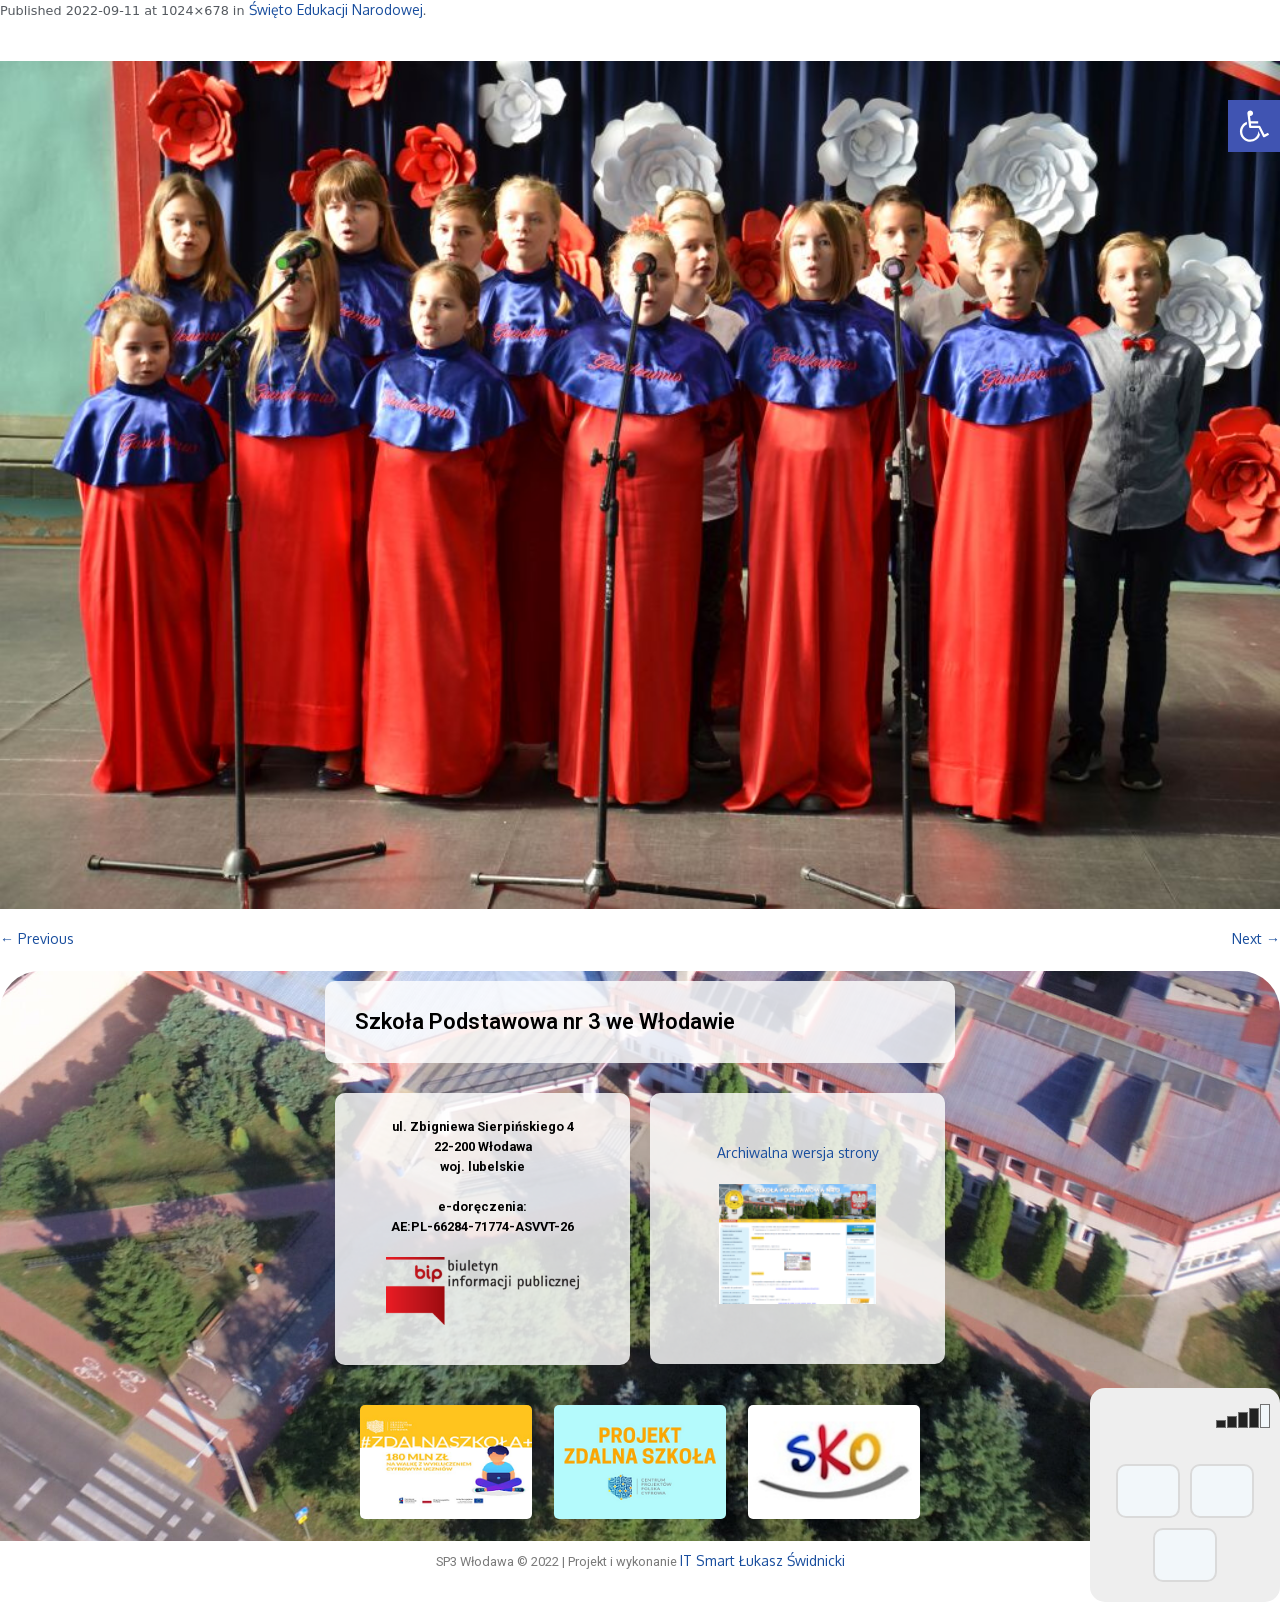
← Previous (37, 938)
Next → (1256, 938)
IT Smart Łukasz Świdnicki (762, 1560)
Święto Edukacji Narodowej (336, 9)
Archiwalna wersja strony (798, 1152)
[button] (1254, 126)
